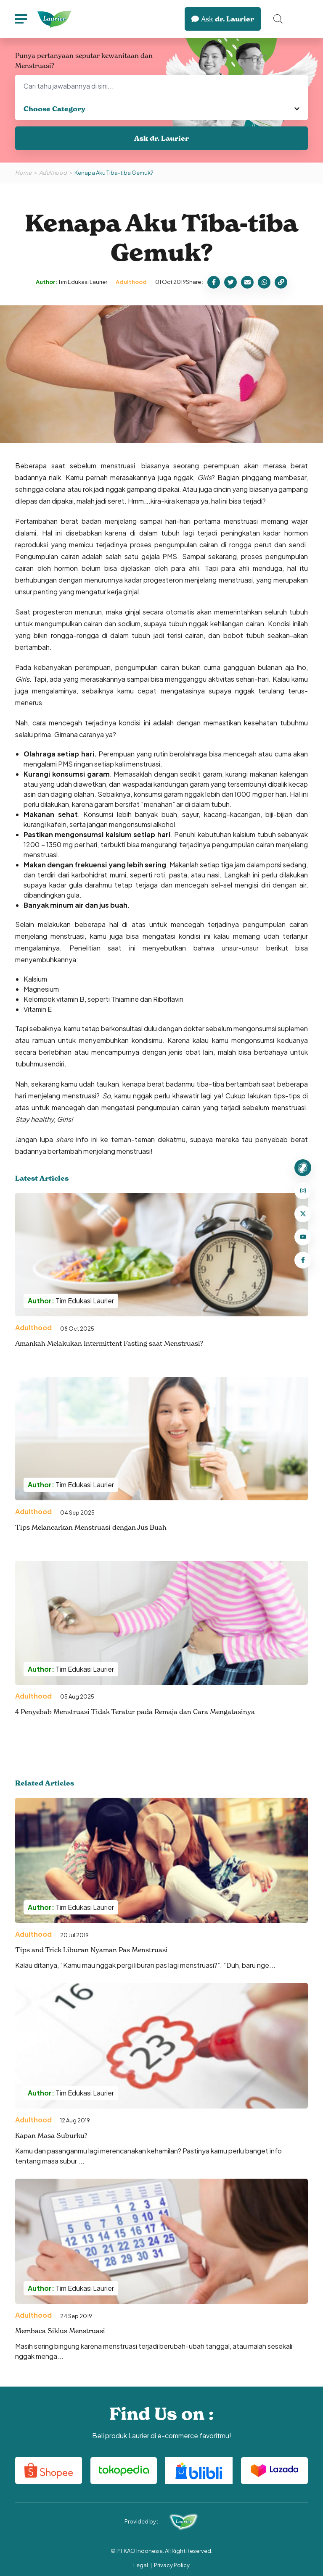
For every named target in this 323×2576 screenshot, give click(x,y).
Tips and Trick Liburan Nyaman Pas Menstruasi (91, 1950)
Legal (140, 2565)
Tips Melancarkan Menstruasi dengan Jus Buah (91, 1527)
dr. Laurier (222, 19)
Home (23, 172)
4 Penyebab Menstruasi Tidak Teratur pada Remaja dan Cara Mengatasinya (135, 1711)
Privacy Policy (172, 2565)
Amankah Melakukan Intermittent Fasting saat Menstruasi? (109, 1343)
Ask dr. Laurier (161, 138)
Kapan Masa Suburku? (51, 2135)
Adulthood (53, 172)
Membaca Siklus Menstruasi (60, 2331)
